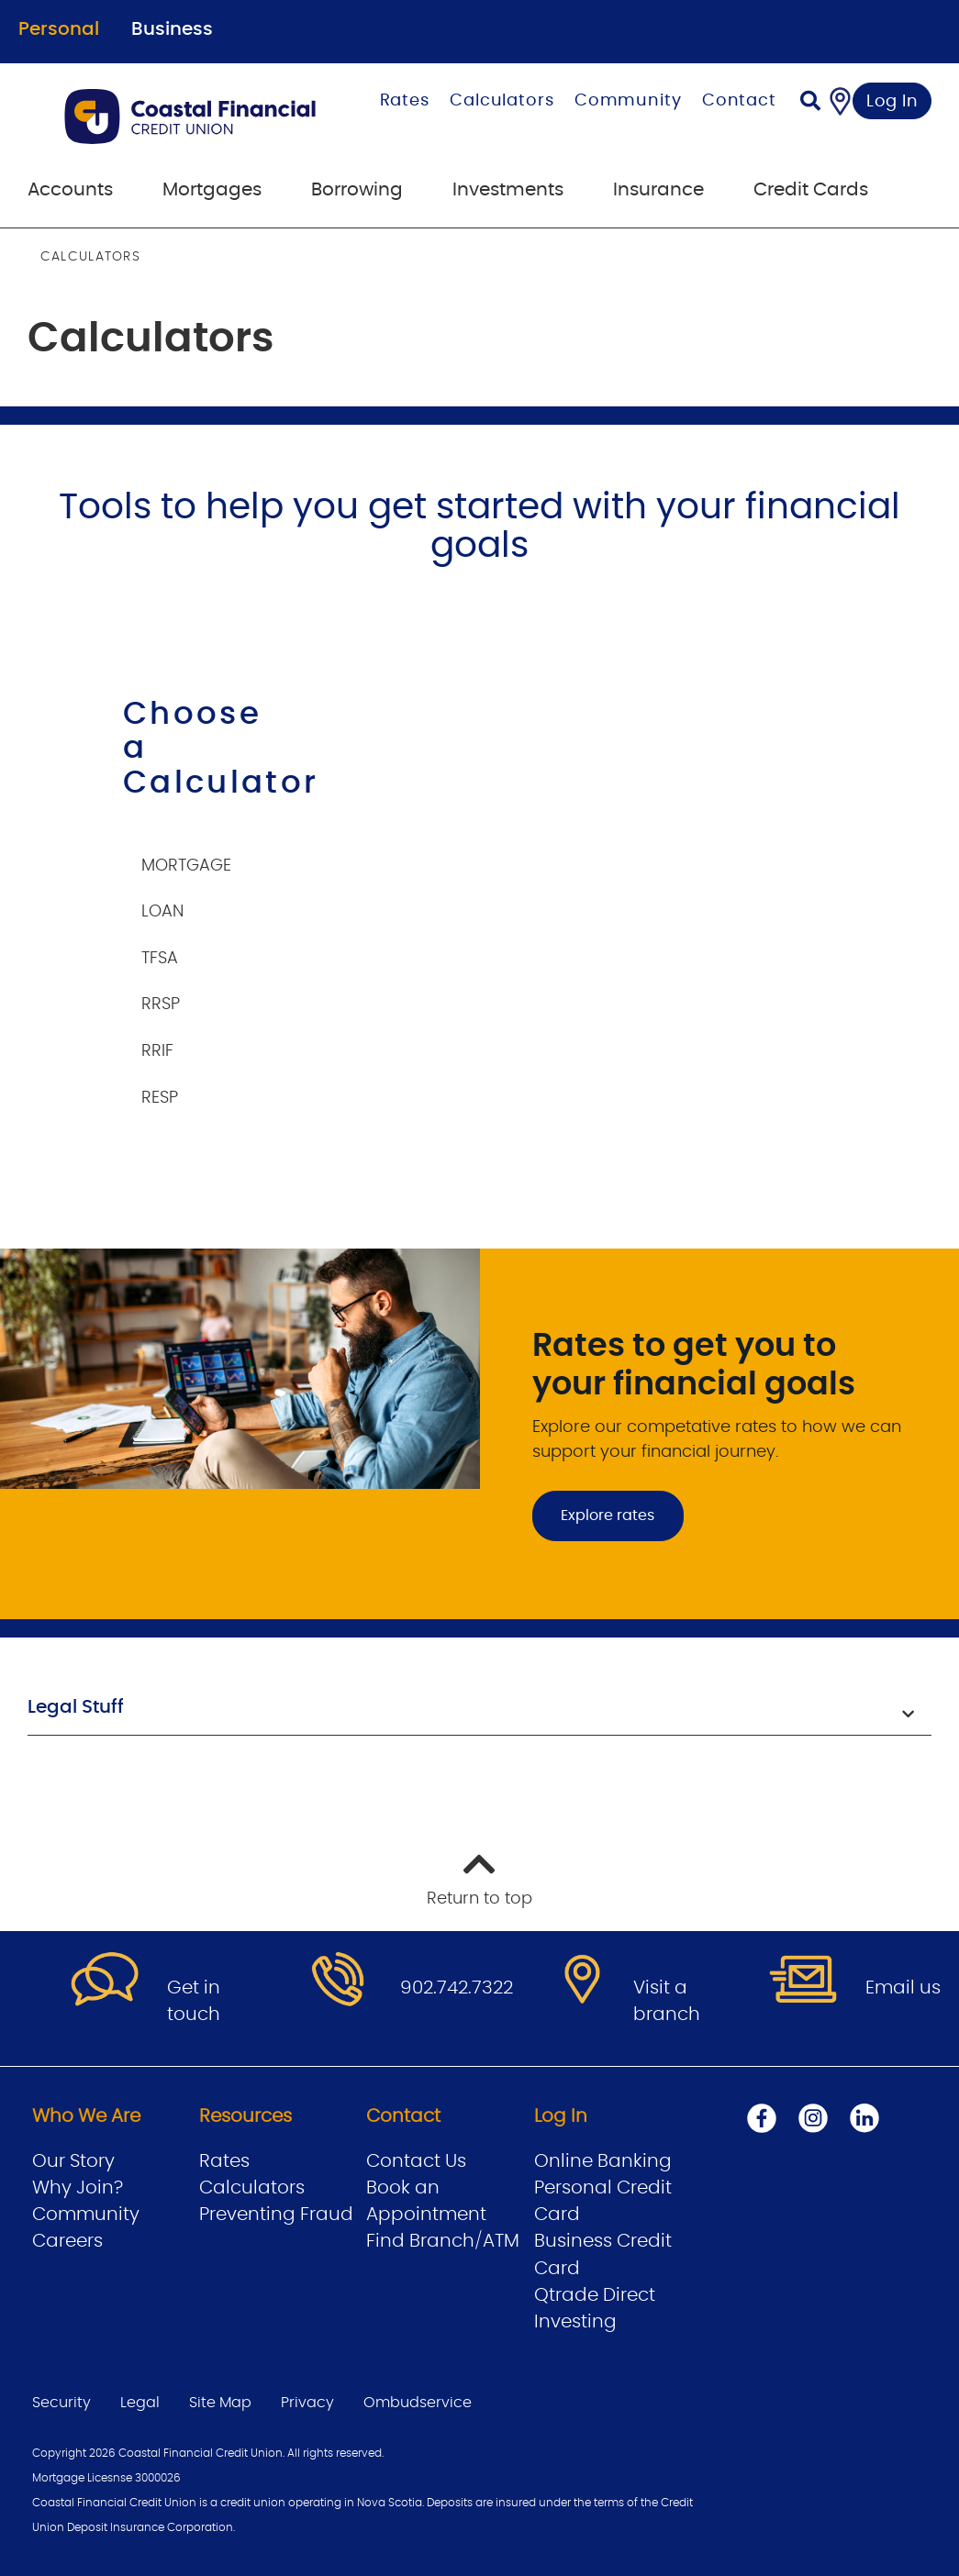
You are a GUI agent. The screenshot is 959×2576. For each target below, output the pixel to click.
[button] (479, 1709)
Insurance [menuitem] (658, 190)
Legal (140, 2402)
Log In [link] (892, 102)
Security (61, 2402)
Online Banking (603, 2161)
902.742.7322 (456, 1988)
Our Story (73, 2161)
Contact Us (416, 2161)
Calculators (502, 101)
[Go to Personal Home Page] (193, 116)
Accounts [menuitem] (70, 190)
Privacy (307, 2402)
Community (628, 101)
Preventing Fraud (276, 2214)
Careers (67, 2241)
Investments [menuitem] (507, 190)
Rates (405, 101)
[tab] (198, 856)
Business (172, 29)
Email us (903, 1988)
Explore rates (607, 1515)
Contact (739, 101)
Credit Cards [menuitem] (810, 190)
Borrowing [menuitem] (357, 190)
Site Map (220, 2402)
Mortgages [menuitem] (212, 190)
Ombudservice (417, 2402)
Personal (58, 29)
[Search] (810, 103)
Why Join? (77, 2188)
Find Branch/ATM (442, 2241)
